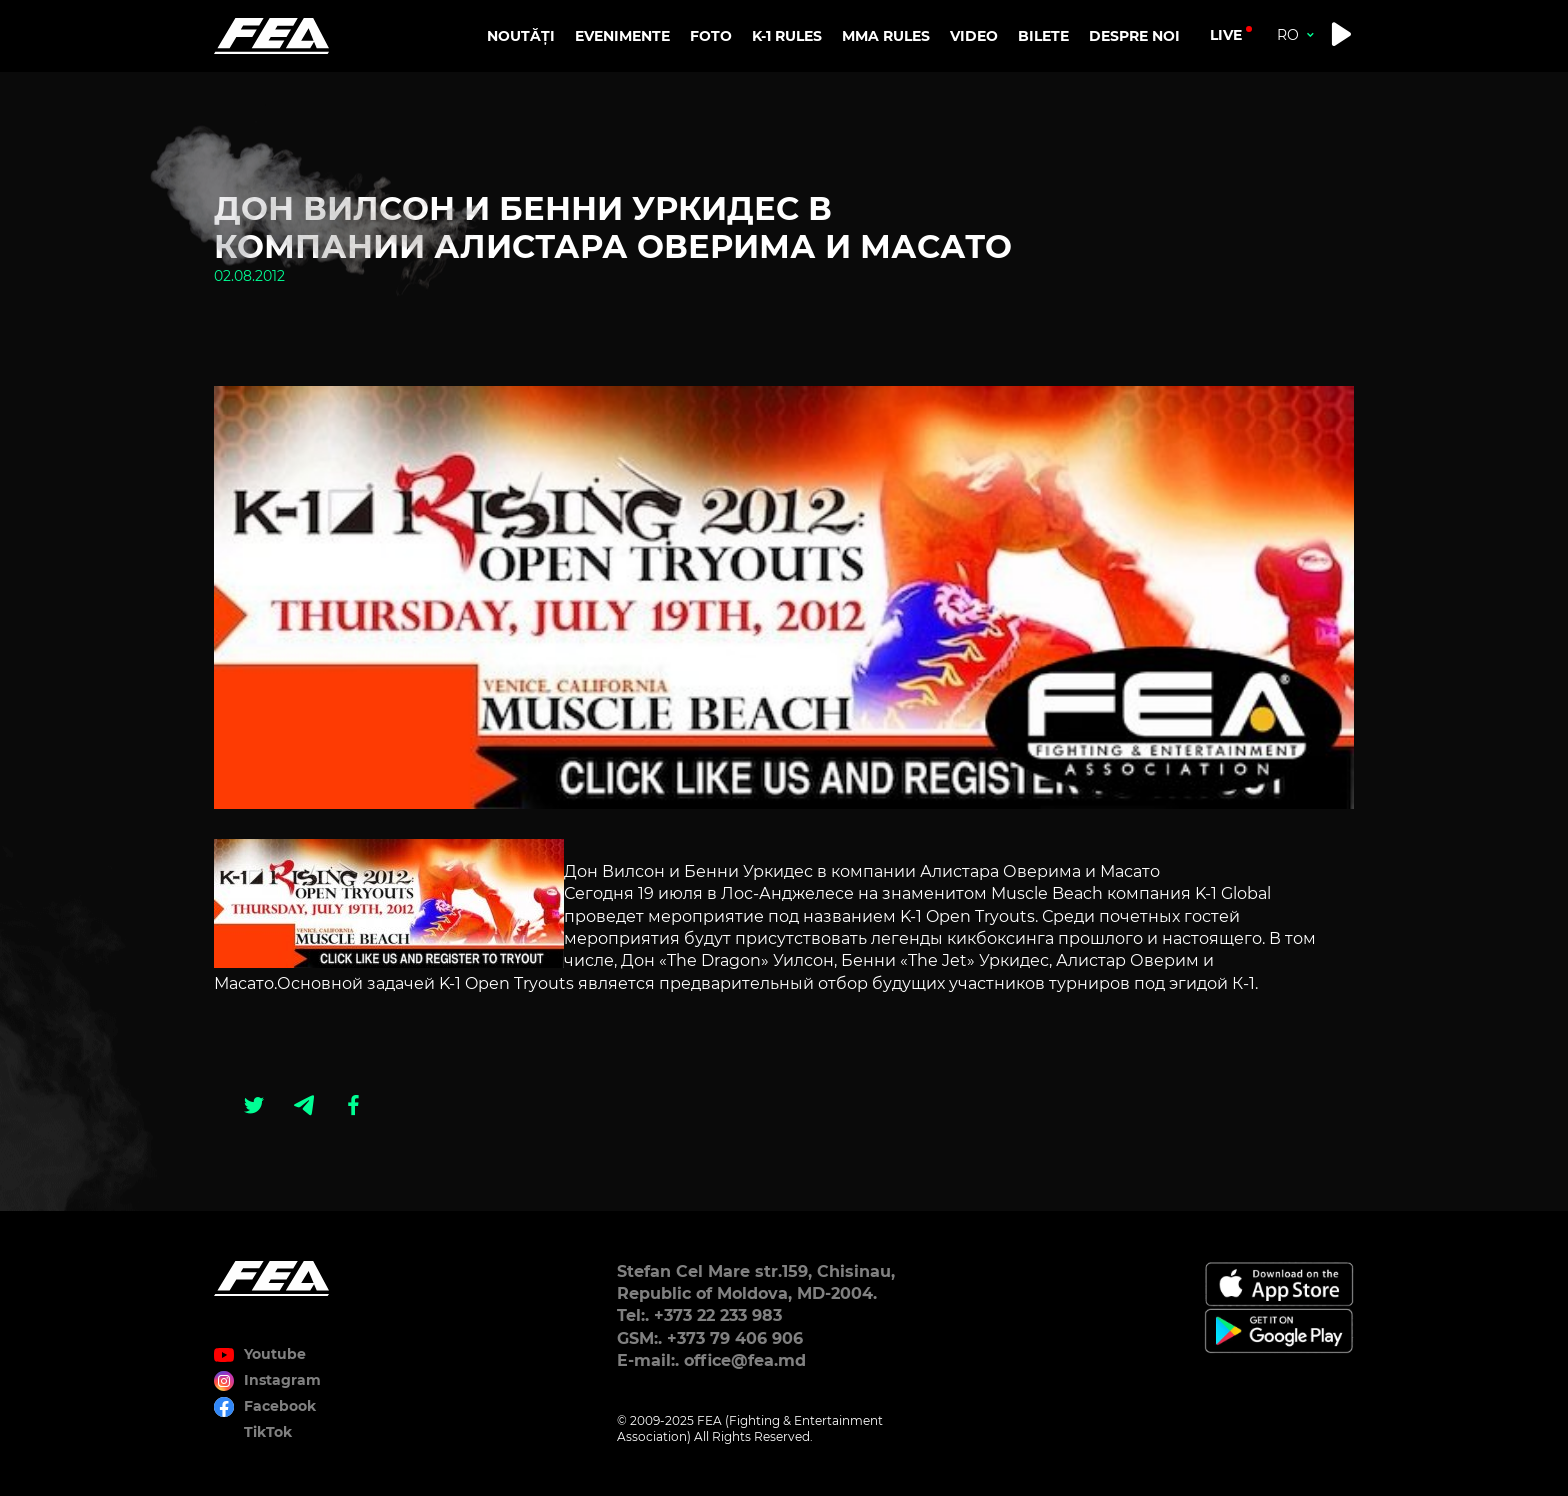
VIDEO (974, 36)
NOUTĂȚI (521, 36)
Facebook (280, 1406)
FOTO (711, 36)
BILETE (1043, 36)
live (1226, 35)
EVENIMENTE (622, 36)
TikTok (268, 1432)
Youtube (275, 1354)
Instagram (282, 1380)
